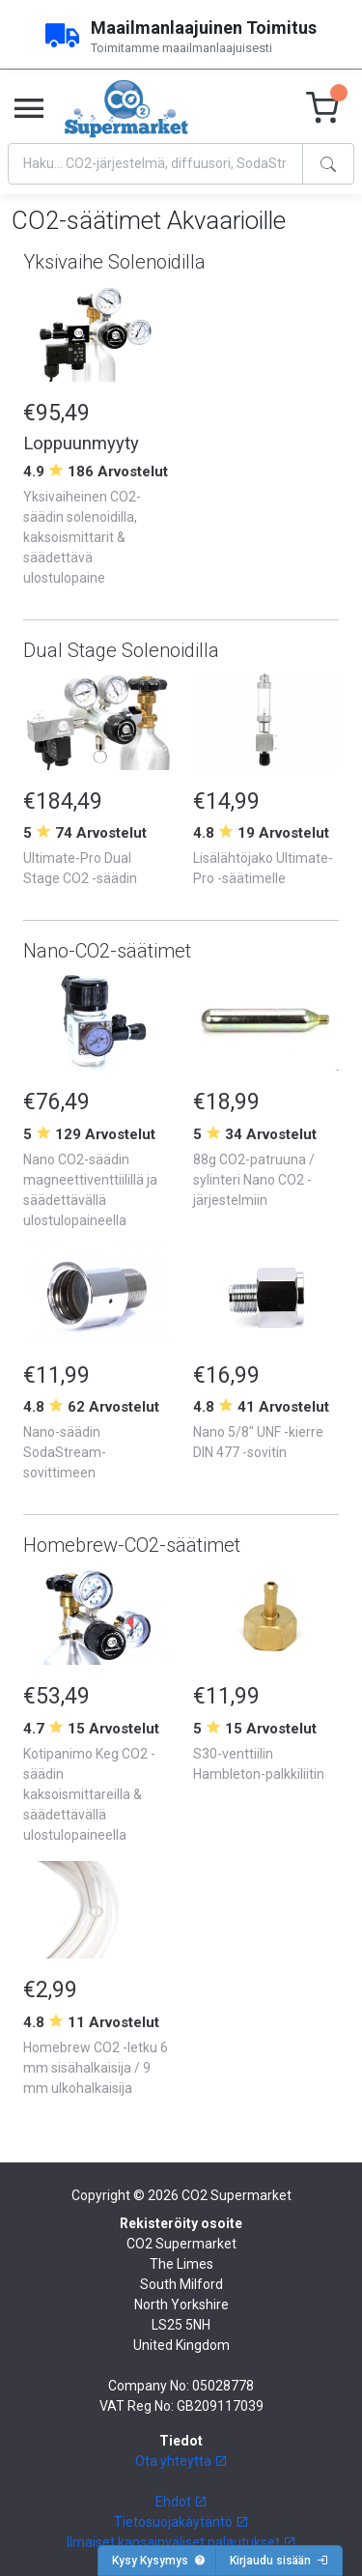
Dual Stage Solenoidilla (121, 650)
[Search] (155, 164)
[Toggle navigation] (29, 109)
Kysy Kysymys (159, 2560)
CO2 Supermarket (236, 2195)
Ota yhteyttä (181, 2461)
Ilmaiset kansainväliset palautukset (181, 2542)
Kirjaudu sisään (279, 2560)
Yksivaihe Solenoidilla (114, 261)
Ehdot (181, 2501)
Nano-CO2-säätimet (107, 950)
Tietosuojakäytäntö (181, 2522)
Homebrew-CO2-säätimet (131, 1545)
